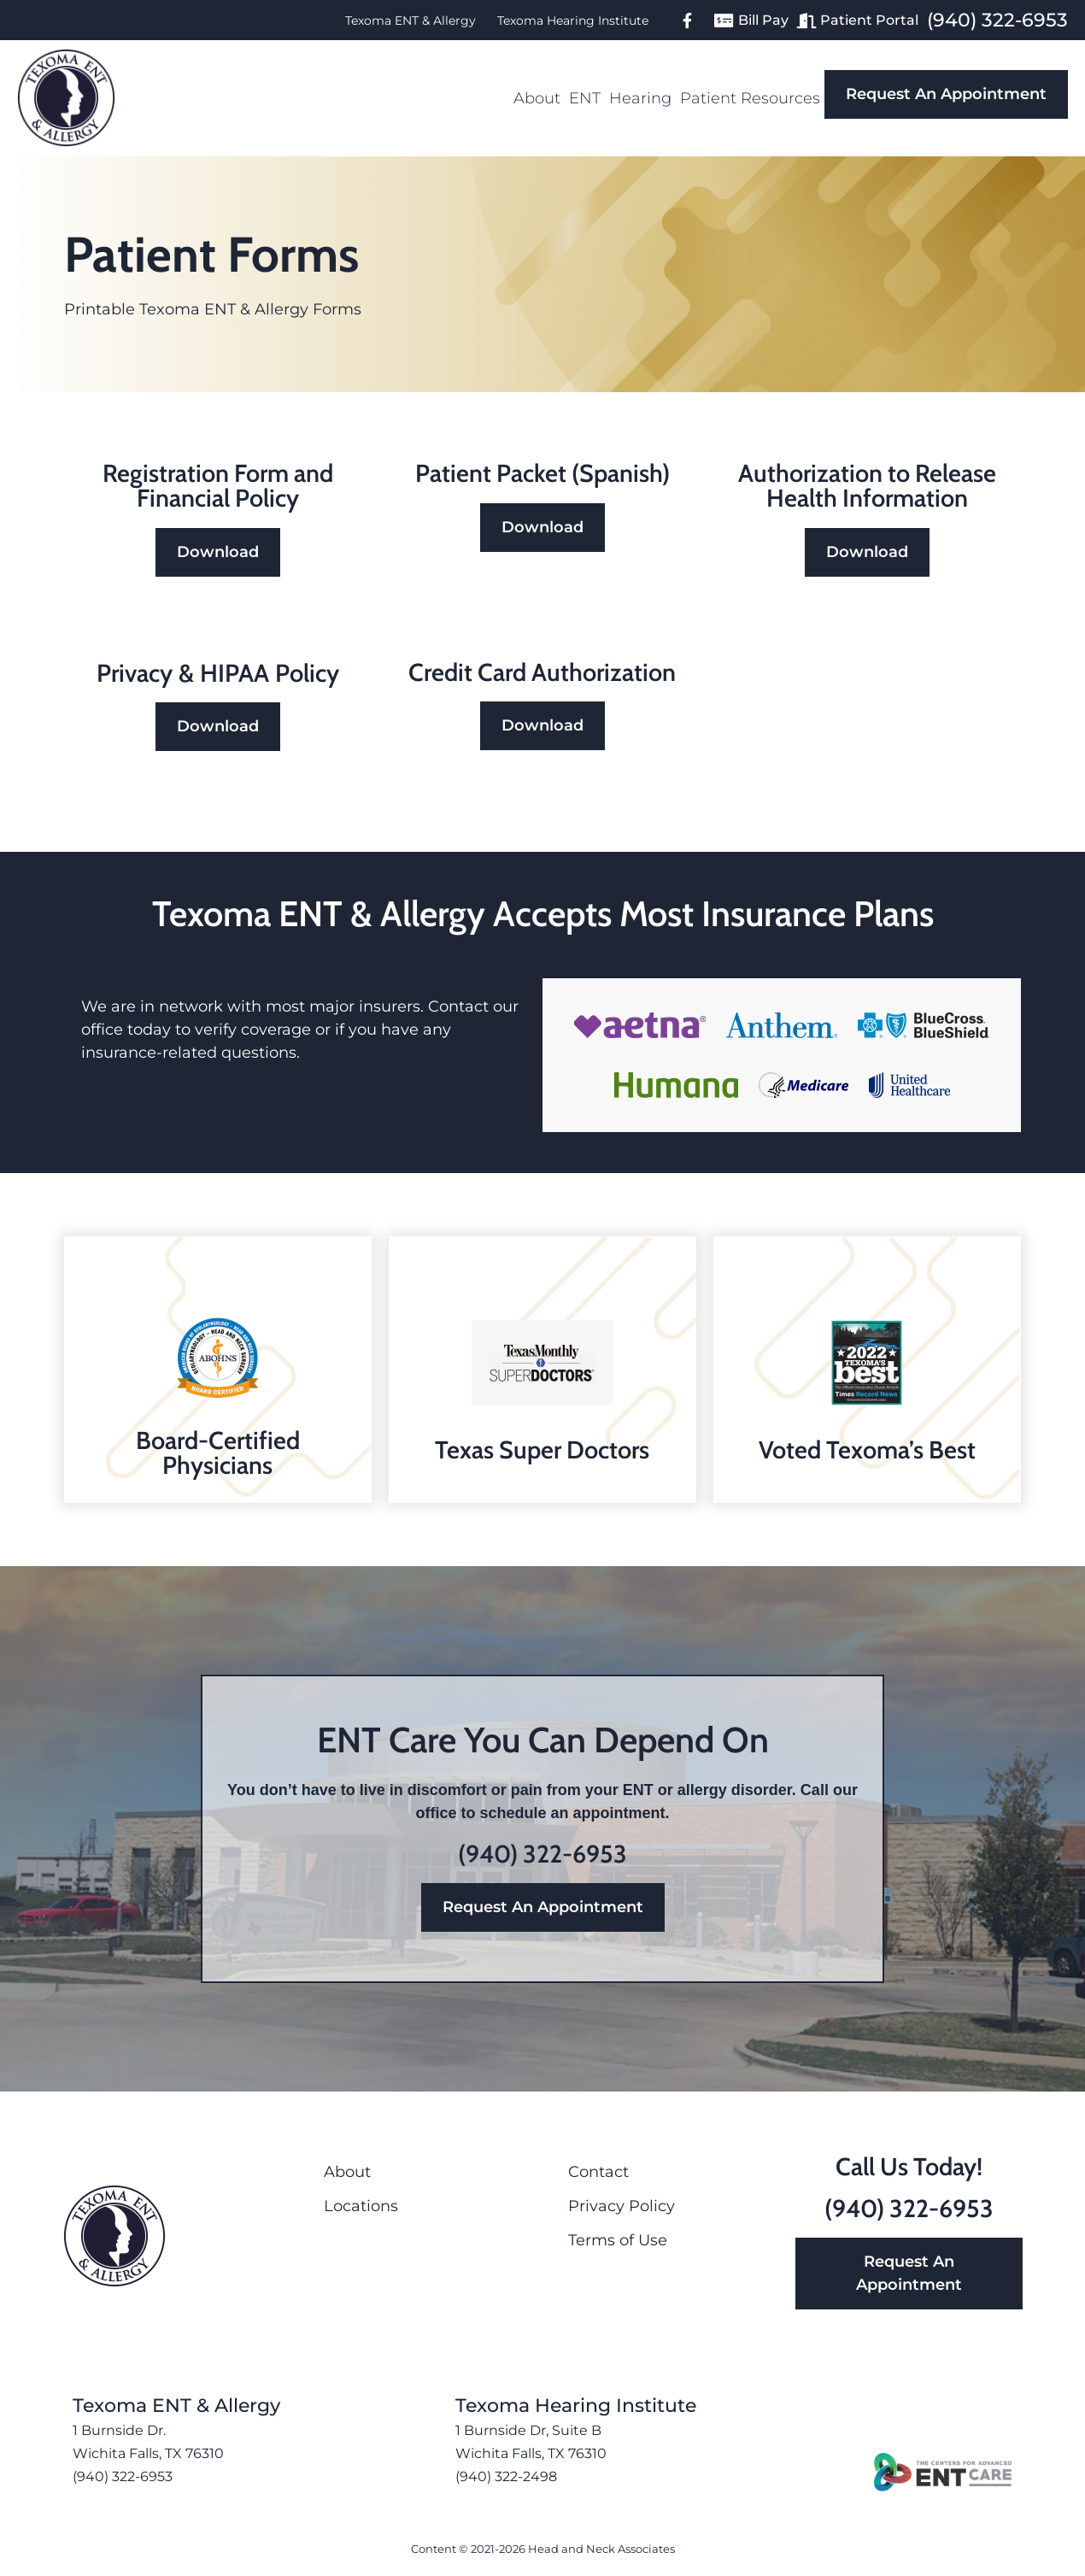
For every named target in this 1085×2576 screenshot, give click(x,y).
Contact (598, 2171)
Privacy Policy (621, 2206)
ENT (585, 98)
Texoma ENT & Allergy (410, 20)
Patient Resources (750, 98)
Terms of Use (617, 2240)
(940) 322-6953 (997, 20)
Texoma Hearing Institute (572, 20)
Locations (361, 2206)
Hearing (640, 98)
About (536, 98)
